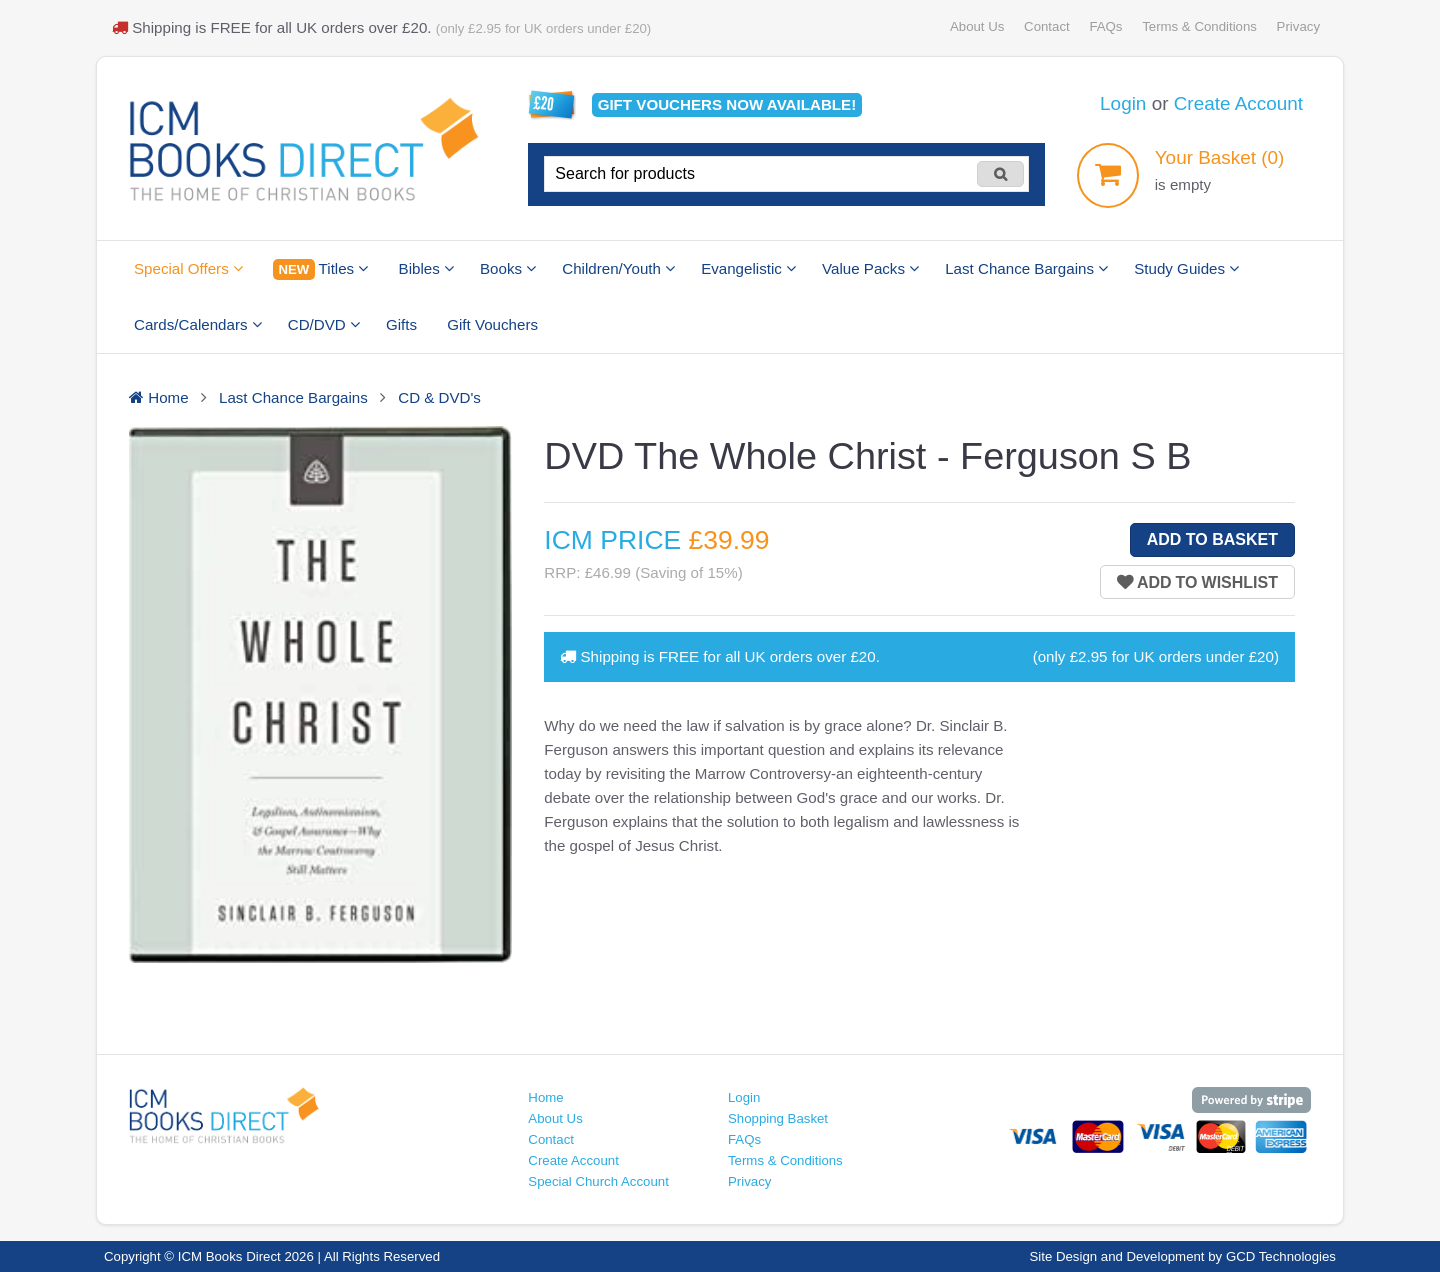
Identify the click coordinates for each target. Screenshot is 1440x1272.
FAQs (1105, 26)
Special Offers (188, 268)
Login (1123, 103)
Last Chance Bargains (1026, 268)
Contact (1047, 26)
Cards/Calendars (198, 324)
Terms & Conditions (1199, 26)
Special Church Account (598, 1181)
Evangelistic (748, 268)
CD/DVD (324, 324)
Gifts (401, 324)
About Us (977, 26)
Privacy (1298, 26)
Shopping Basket (778, 1118)
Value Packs (870, 268)
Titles (320, 269)
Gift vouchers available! (727, 104)
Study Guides (1186, 268)
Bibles (426, 268)
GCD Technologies (1281, 1256)
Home (545, 1097)
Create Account (1238, 103)
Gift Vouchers (492, 324)
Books (508, 268)
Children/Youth (618, 268)
